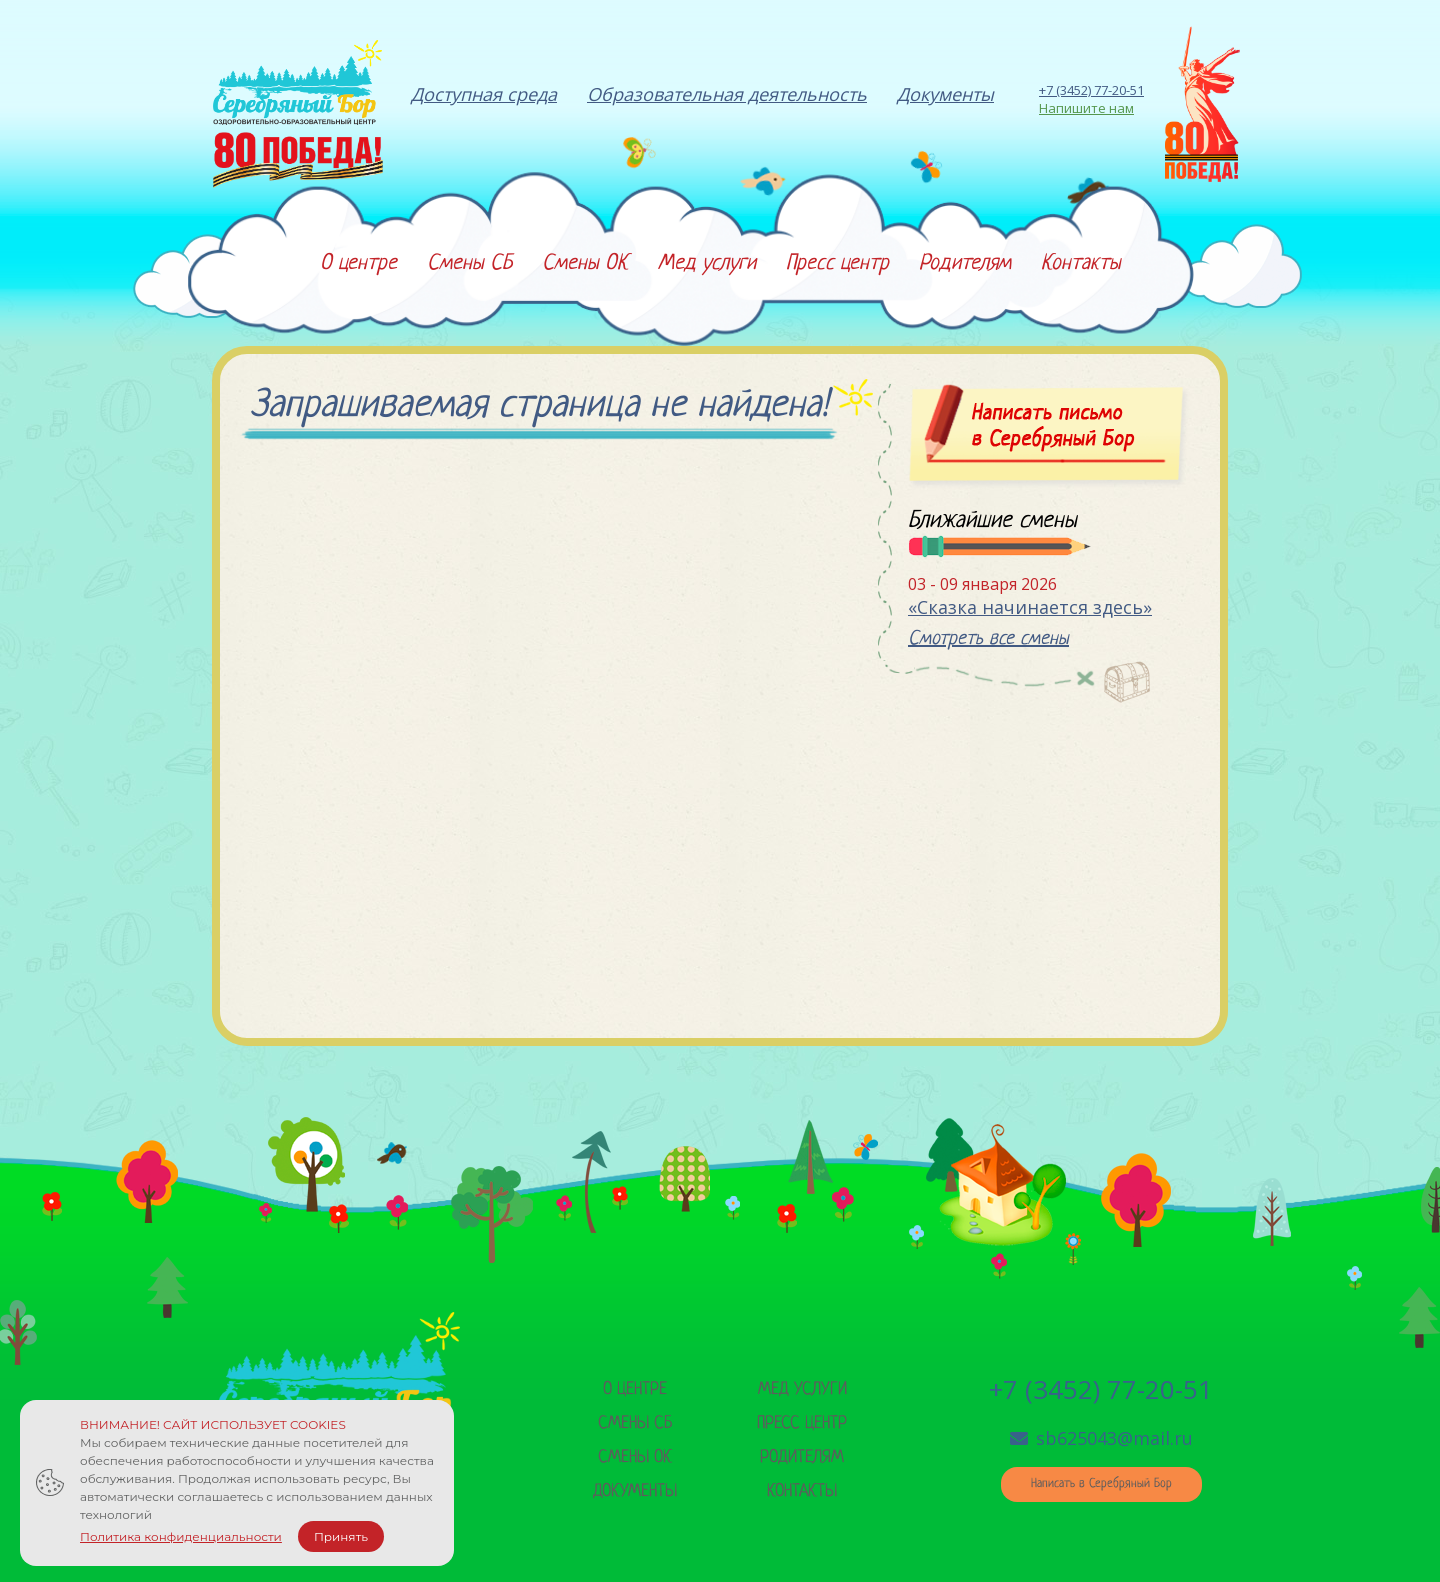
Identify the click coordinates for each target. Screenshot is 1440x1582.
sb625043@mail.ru (1101, 1438)
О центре (635, 1389)
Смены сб (635, 1423)
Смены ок (635, 1457)
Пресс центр (802, 1423)
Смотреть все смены (988, 639)
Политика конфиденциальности (181, 1536)
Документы (635, 1491)
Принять (341, 1536)
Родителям (802, 1457)
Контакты (802, 1491)
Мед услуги (802, 1389)
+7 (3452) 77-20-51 (1091, 90)
